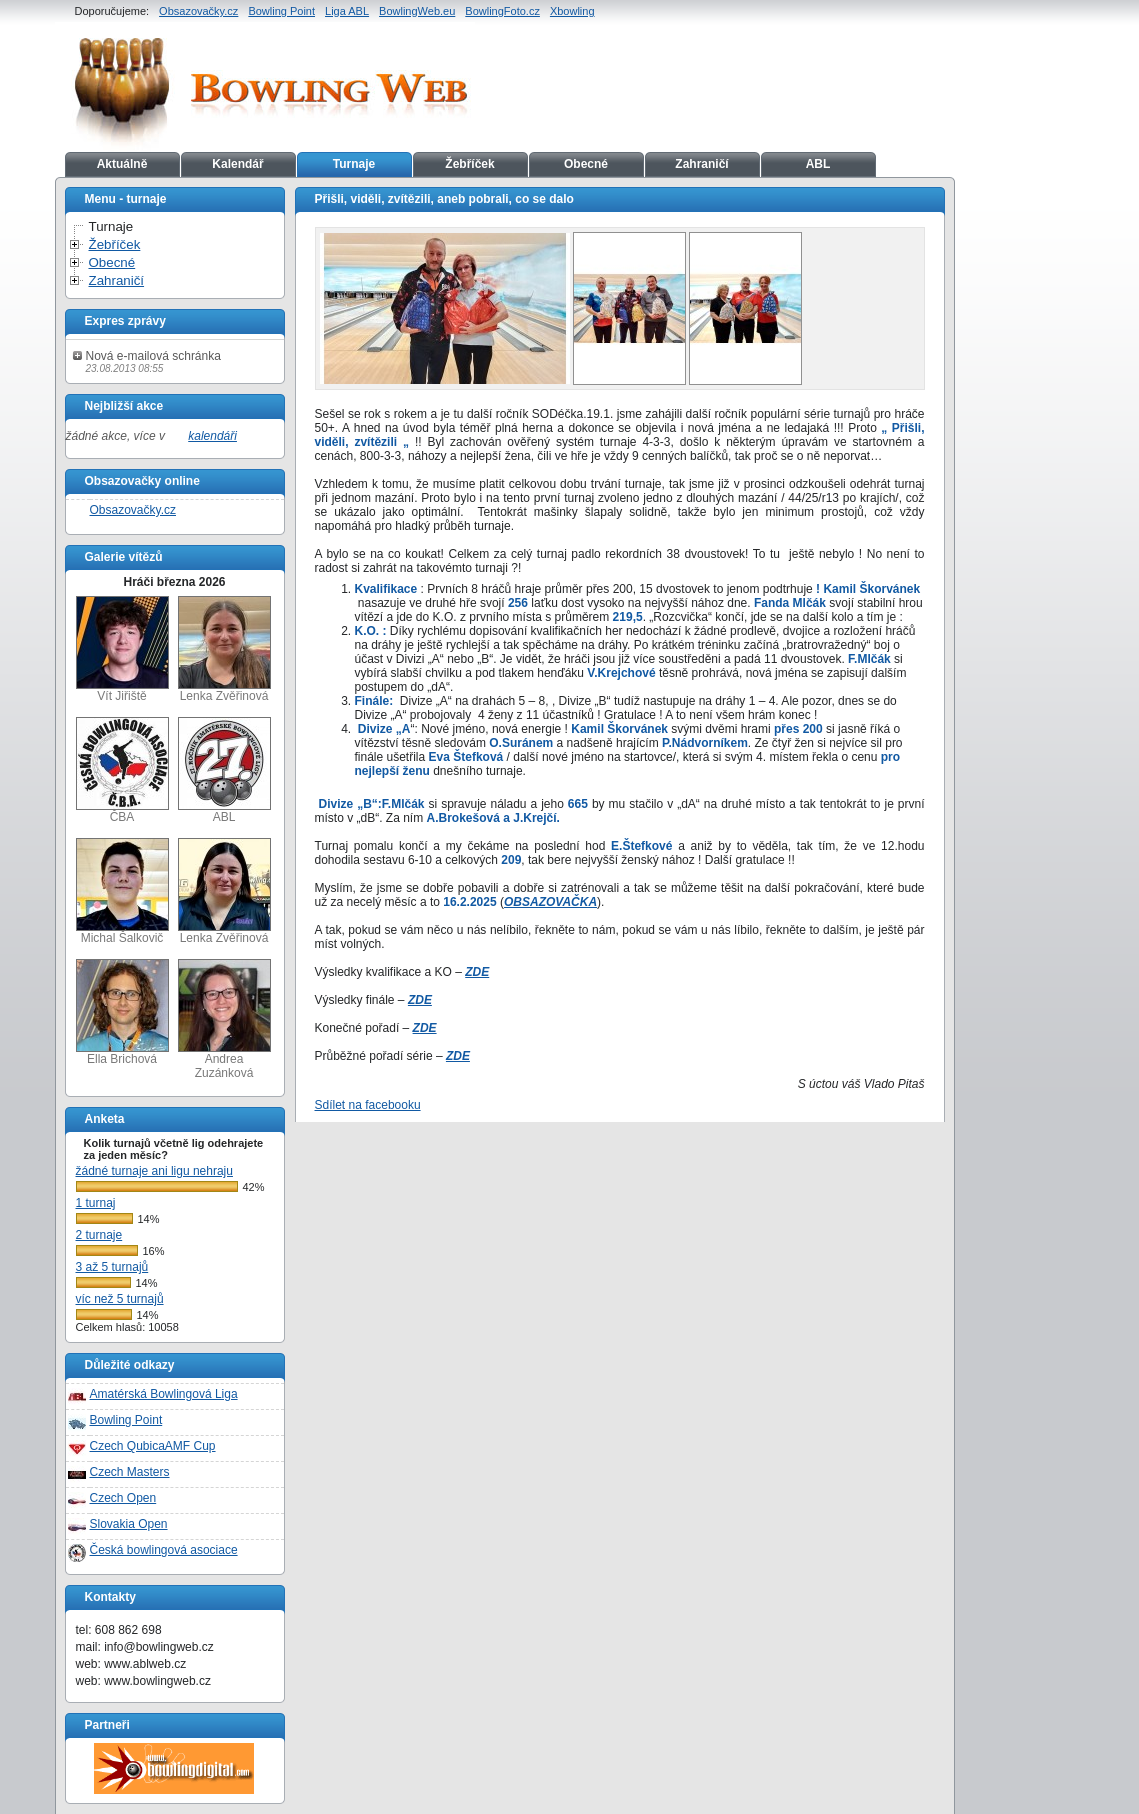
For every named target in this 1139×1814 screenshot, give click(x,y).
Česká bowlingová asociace (164, 1550)
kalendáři (212, 436)
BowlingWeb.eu (417, 11)
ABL (818, 164)
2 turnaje (99, 1235)
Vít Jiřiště (122, 649)
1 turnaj (96, 1203)
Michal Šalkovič (122, 891)
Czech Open (123, 1498)
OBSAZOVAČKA (550, 902)
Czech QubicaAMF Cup (153, 1446)
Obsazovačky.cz (198, 11)
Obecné (586, 164)
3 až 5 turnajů (112, 1267)
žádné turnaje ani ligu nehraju (154, 1171)
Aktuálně (122, 164)
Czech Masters (130, 1472)
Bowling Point (281, 11)
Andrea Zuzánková (224, 1019)
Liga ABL (347, 11)
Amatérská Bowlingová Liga (164, 1394)
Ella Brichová (122, 1012)
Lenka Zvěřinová (224, 649)
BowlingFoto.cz (502, 11)
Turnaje (354, 164)
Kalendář (237, 164)
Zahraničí (701, 164)
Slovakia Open (129, 1524)
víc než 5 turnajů (120, 1299)
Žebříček (469, 164)
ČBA (122, 770)
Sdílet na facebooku (368, 1105)
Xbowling (572, 11)
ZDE (477, 972)
